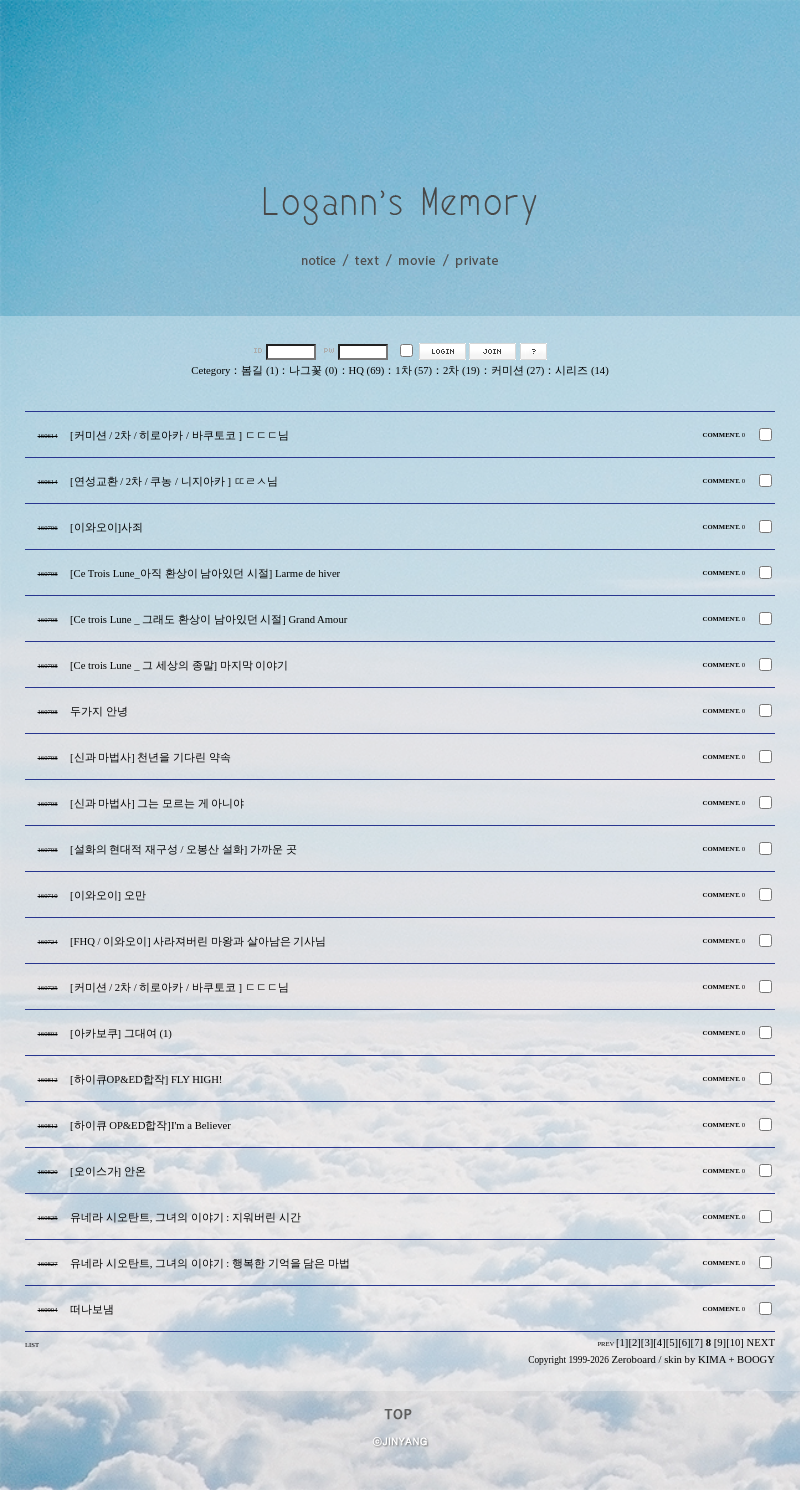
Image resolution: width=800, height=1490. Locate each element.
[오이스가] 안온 (108, 1171)
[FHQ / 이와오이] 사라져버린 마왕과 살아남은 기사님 (198, 941)
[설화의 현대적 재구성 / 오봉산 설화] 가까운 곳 (183, 849)
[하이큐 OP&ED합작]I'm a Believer (150, 1125)
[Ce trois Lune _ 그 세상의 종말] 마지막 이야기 (179, 665)
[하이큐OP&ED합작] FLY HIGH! (146, 1079)
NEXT (761, 1342)
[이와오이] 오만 (108, 895)
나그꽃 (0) (313, 370)
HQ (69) (367, 370)
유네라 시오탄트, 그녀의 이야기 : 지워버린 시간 (185, 1217)
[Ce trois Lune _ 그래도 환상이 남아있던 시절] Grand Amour (208, 619)
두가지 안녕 (99, 711)
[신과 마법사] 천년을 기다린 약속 (150, 757)
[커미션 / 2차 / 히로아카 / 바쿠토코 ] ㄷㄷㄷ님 (179, 435)
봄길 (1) (259, 370)
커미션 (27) (517, 370)
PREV (605, 1343)
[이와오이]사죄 (106, 527)
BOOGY (756, 1359)
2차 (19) (461, 370)
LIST (32, 1344)
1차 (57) (413, 370)
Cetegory (210, 370)
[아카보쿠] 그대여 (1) (121, 1033)
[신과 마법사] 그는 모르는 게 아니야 (157, 803)
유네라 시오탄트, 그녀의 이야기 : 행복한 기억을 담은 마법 (210, 1263)
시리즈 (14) (581, 370)
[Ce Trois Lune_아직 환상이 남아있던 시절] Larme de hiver (205, 573)
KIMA (712, 1359)
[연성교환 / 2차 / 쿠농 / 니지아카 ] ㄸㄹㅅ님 (174, 481)
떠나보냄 (92, 1309)
